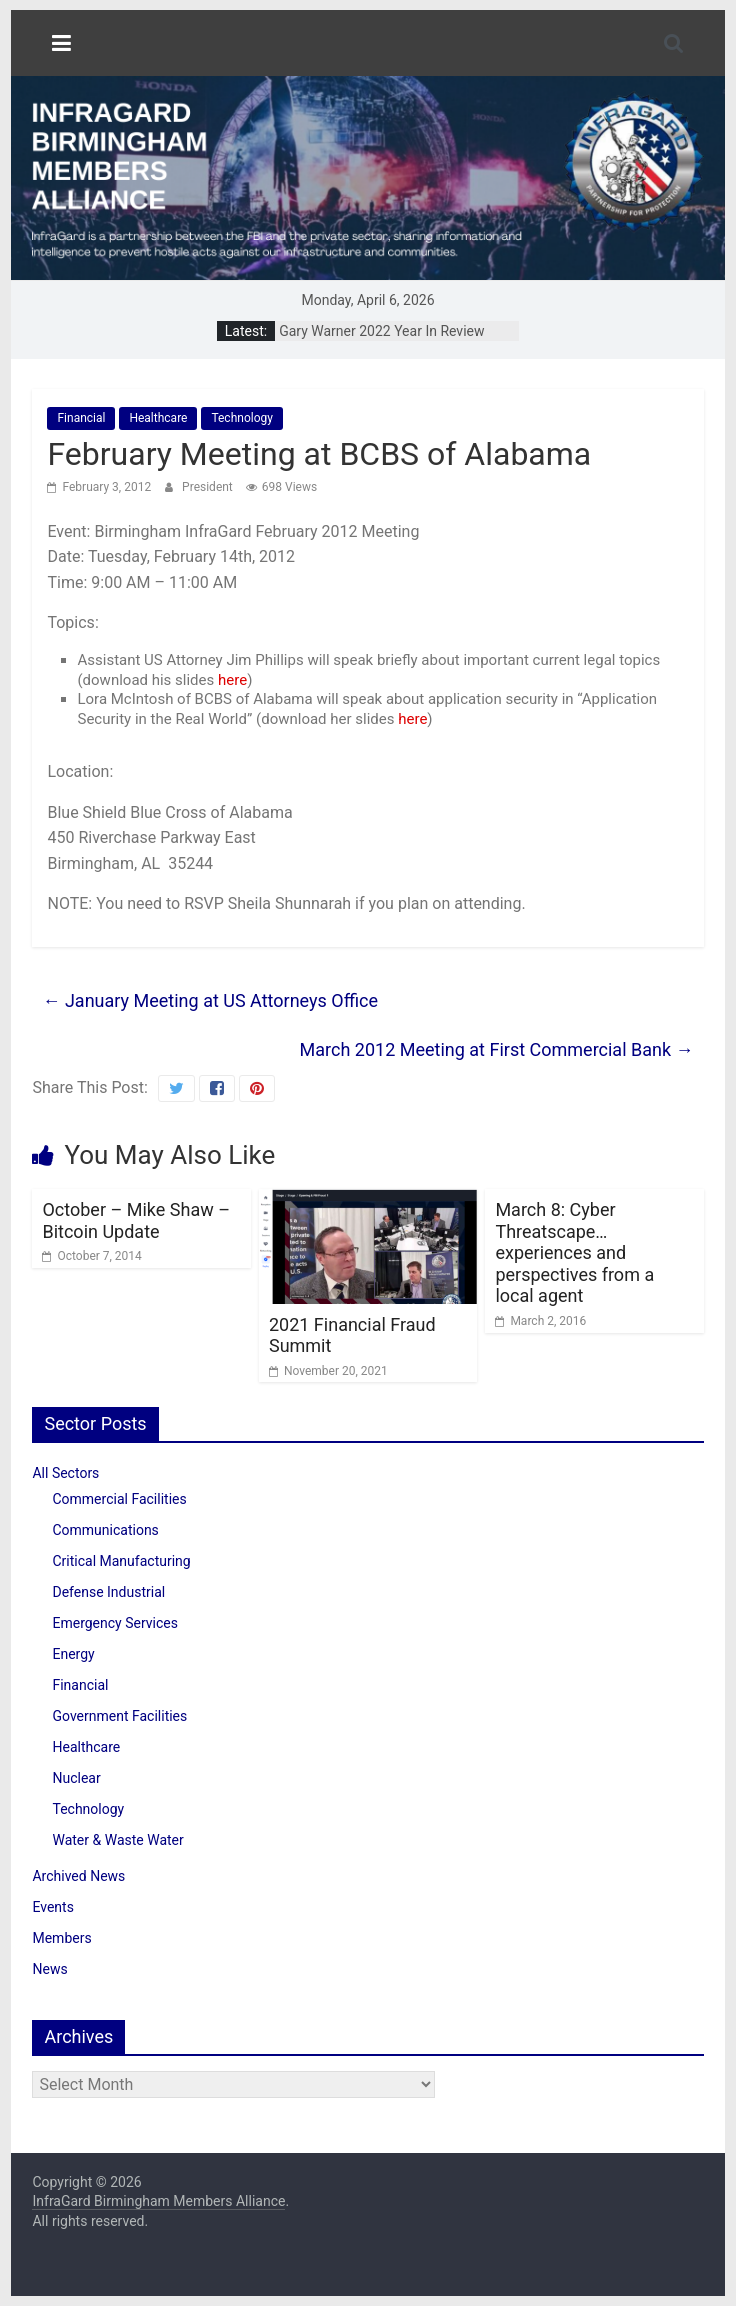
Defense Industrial (108, 1592)
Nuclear (76, 1778)
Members (61, 1938)
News (49, 1969)
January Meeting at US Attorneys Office (210, 1000)
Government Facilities (119, 1716)
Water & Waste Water (117, 1840)
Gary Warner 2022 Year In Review (381, 331)
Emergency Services (114, 1623)
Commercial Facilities (119, 1499)
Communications (105, 1530)
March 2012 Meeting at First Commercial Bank (497, 1049)
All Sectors (65, 1473)
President (209, 487)
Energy (73, 1654)
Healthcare (158, 418)
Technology (241, 418)
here (232, 680)
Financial (81, 418)
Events (52, 1907)
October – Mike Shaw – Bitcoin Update (136, 1220)
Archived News (78, 1876)
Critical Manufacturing (121, 1561)
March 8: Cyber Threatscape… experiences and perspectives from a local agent (574, 1252)
